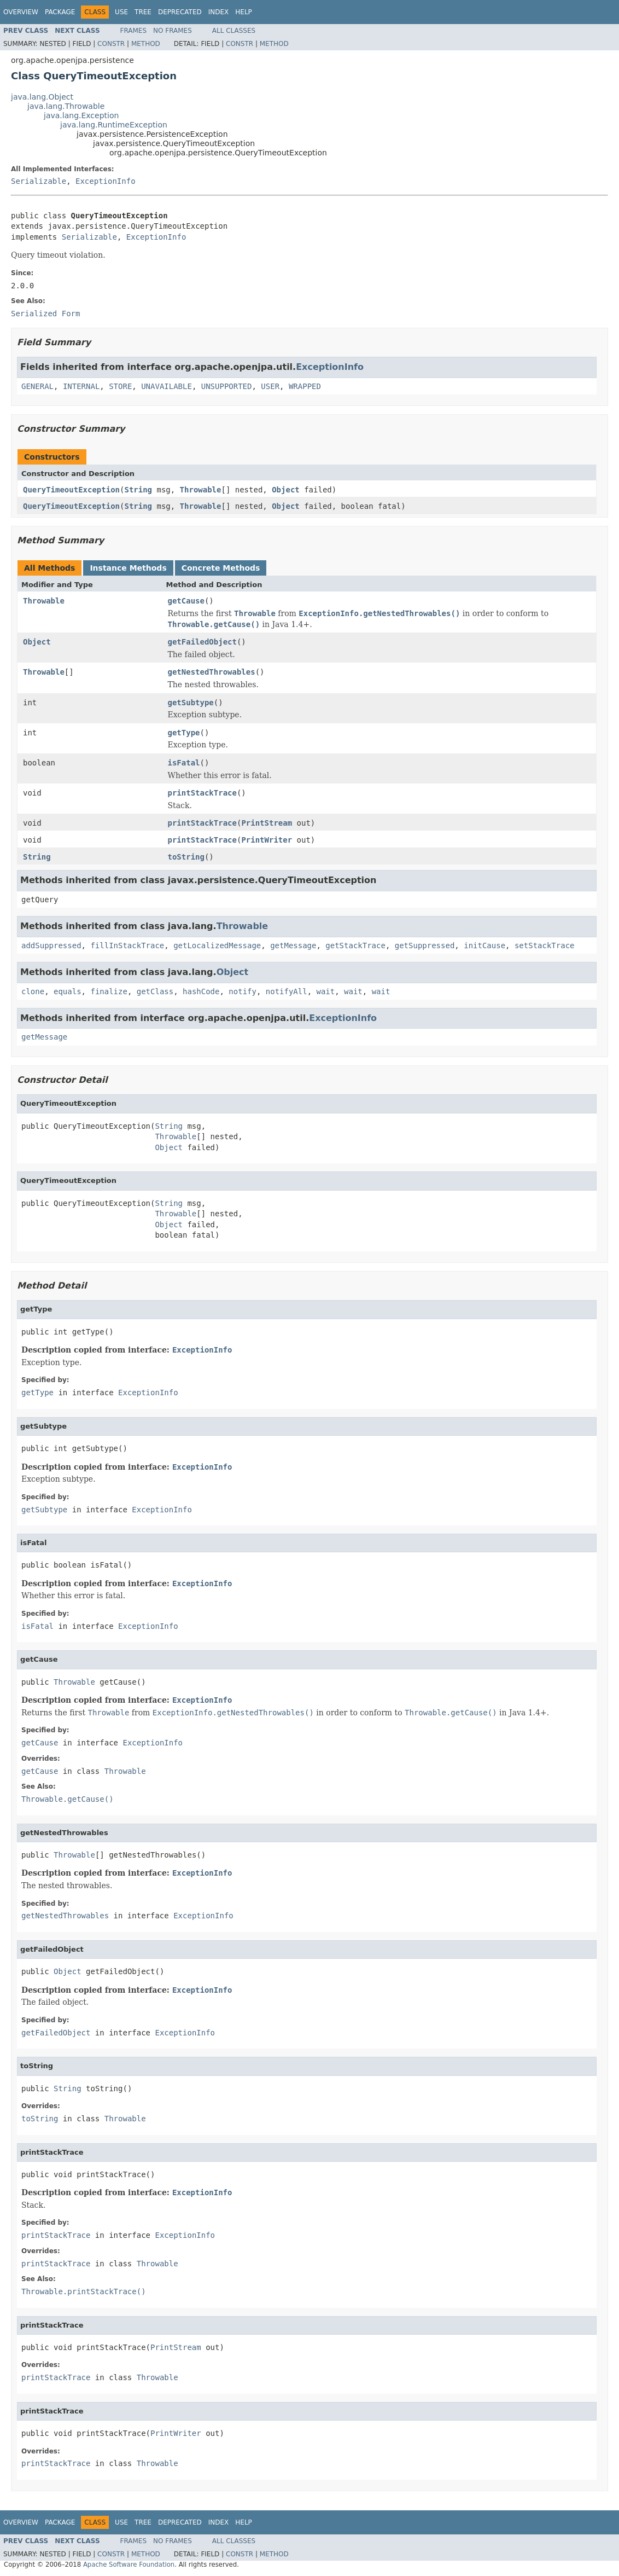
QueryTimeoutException (71, 489)
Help (243, 12)
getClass (155, 991)
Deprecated (180, 12)
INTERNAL (81, 386)
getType (184, 732)
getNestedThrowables (211, 672)
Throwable (200, 489)
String (138, 489)
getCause (186, 600)
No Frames (172, 30)
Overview (20, 12)
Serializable (38, 181)
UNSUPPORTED (226, 386)
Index (218, 12)
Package (60, 12)
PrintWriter (266, 840)
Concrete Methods (221, 568)
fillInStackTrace (127, 945)
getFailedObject (202, 641)
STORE (120, 386)
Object (286, 489)
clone (32, 991)
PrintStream (266, 823)
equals (67, 991)
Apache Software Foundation (128, 2564)
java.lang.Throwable (65, 106)
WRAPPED (305, 386)
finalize (108, 991)
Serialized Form (45, 313)
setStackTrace (545, 945)
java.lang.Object (42, 96)
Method (145, 44)
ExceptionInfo (105, 181)
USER (270, 386)
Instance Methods (128, 568)
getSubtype (191, 702)
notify (242, 991)
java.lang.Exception (81, 115)
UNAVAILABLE (166, 386)
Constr (111, 44)
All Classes (233, 30)
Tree (143, 12)
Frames (133, 30)
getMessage (293, 945)
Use (121, 12)
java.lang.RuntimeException (113, 124)
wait (326, 991)
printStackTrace (202, 792)
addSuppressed (51, 945)
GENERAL (37, 386)
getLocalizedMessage (217, 945)
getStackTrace (355, 945)
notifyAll (286, 991)
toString (186, 856)
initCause (484, 945)
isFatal (184, 762)
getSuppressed (425, 945)
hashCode (201, 991)
